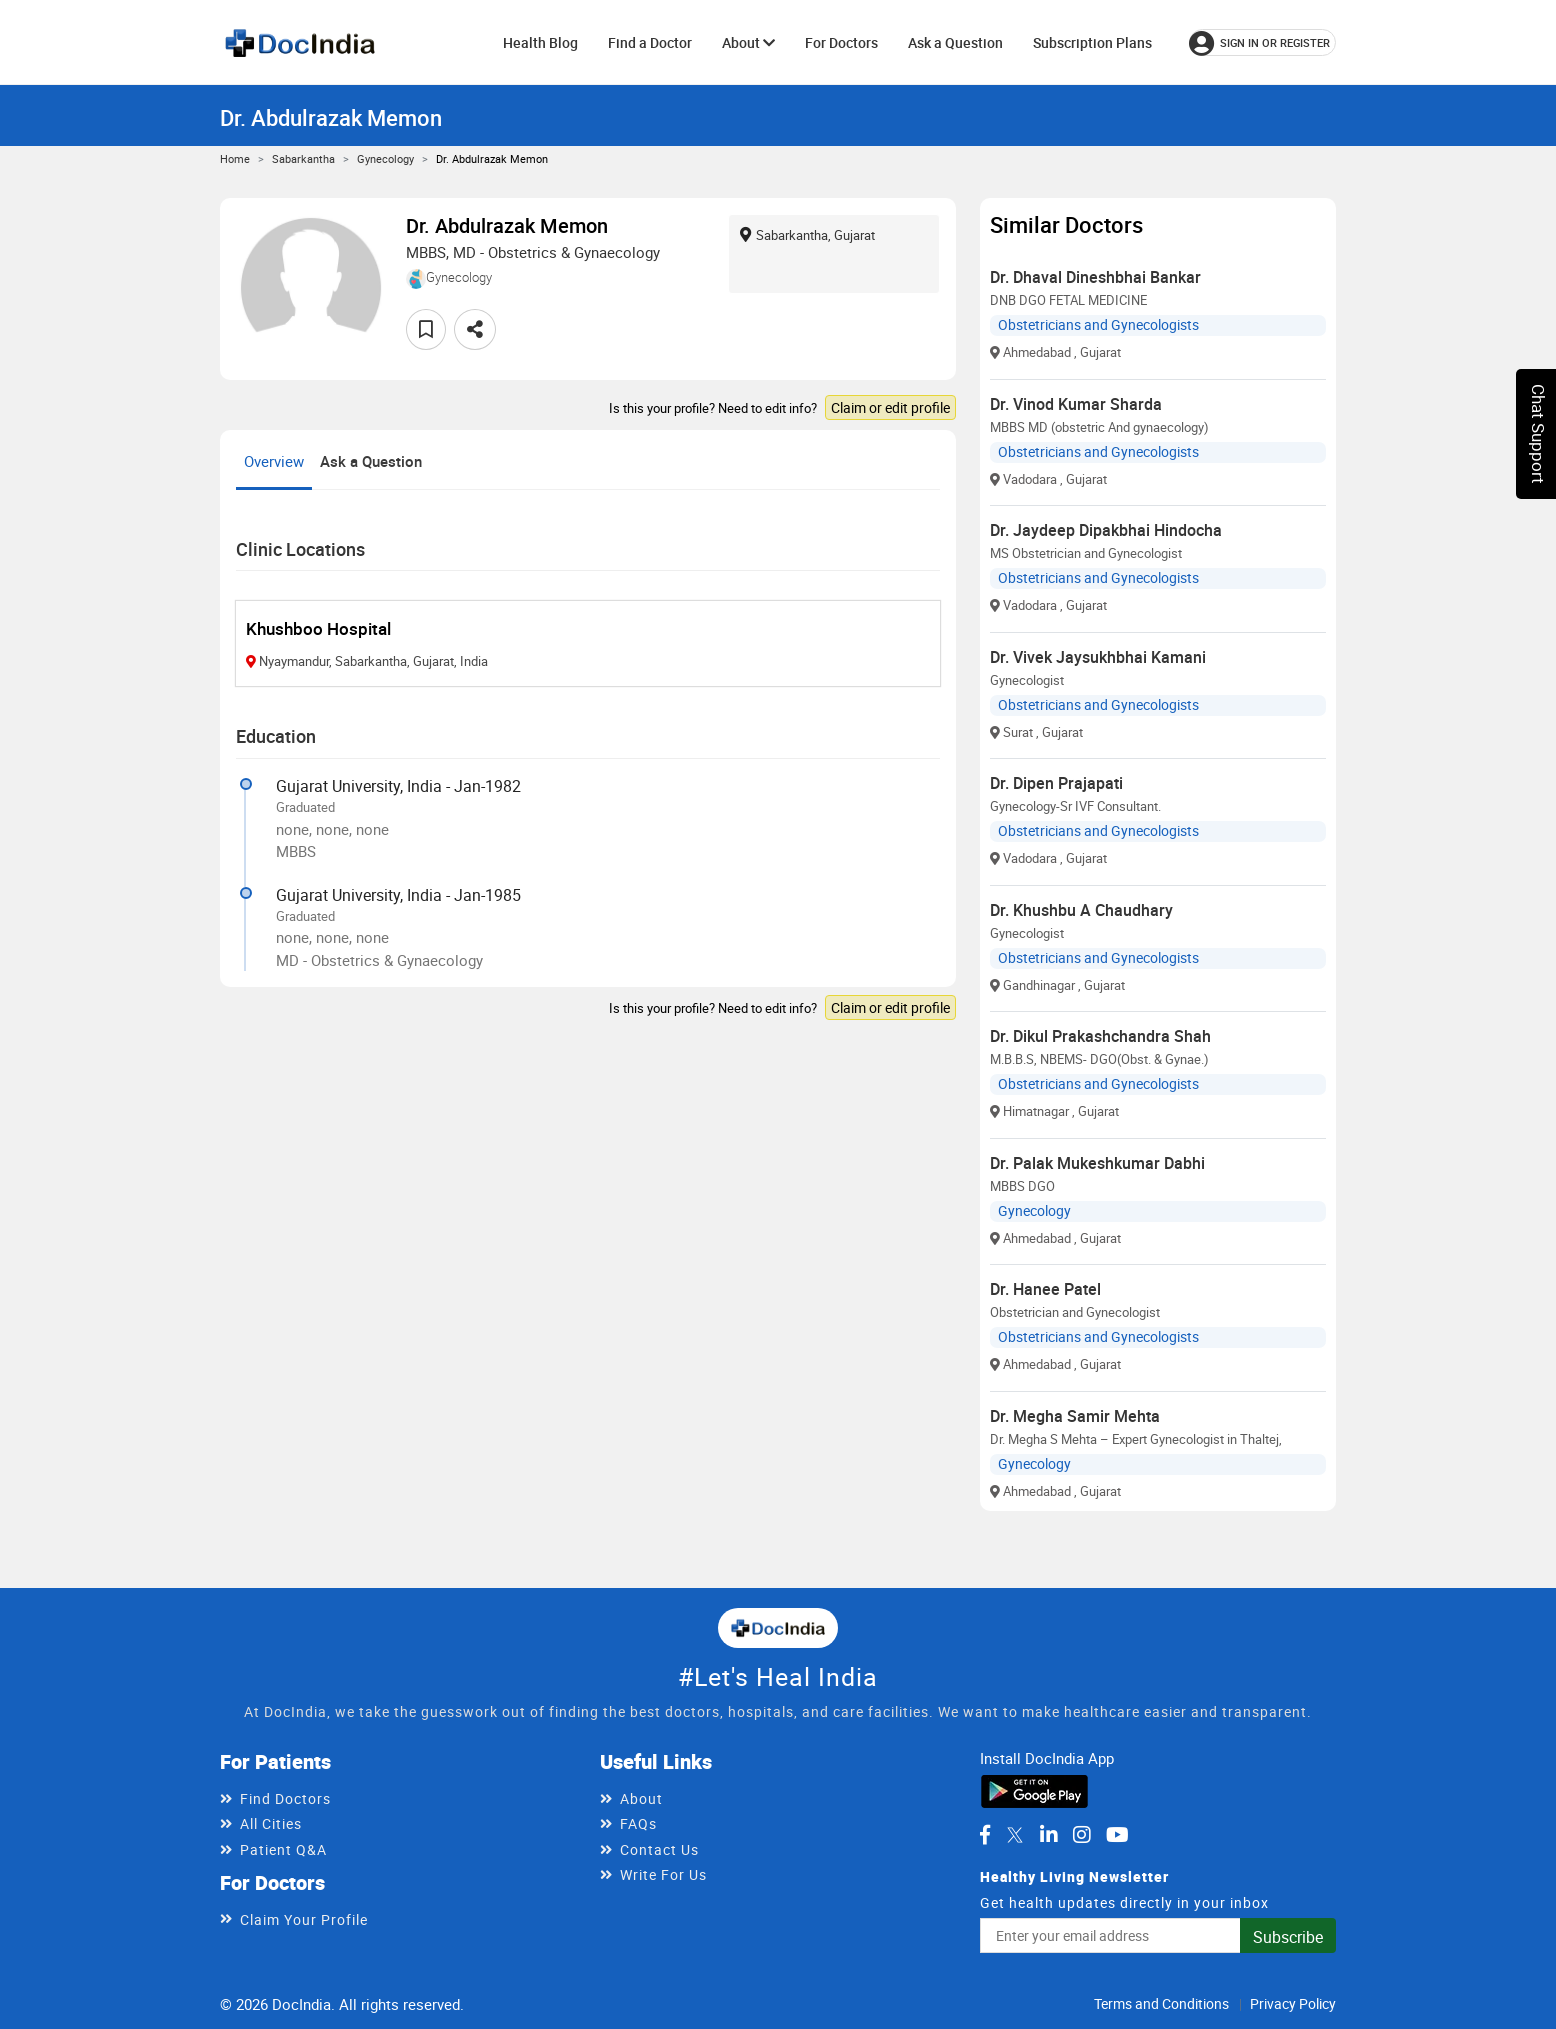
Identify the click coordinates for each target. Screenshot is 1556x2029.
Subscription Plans (1092, 42)
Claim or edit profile (890, 407)
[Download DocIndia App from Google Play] (1034, 1790)
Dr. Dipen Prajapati (1056, 783)
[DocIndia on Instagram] (1082, 1835)
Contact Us (659, 1849)
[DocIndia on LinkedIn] (1049, 1835)
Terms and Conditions (1161, 2003)
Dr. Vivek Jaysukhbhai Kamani (1098, 657)
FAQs (638, 1823)
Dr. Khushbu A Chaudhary (1081, 910)
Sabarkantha (303, 158)
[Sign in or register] (1262, 42)
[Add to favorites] (426, 329)
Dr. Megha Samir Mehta (1075, 1416)
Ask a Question (955, 42)
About (748, 42)
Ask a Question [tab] (371, 461)
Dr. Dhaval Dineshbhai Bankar (1095, 277)
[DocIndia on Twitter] (1015, 1835)
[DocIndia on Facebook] (985, 1835)
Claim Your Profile (304, 1919)
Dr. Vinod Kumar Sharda (1076, 404)
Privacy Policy (1293, 2003)
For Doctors (841, 42)
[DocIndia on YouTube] (1117, 1835)
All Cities (271, 1823)
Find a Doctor (650, 42)
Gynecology (385, 158)
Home (235, 158)
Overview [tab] (274, 461)
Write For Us (663, 1874)
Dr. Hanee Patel (1045, 1289)
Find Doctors (285, 1798)
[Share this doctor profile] (475, 329)
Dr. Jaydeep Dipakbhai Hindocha (1106, 530)
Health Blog (540, 42)
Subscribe (1288, 1937)
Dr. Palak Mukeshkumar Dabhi (1097, 1163)
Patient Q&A (283, 1849)
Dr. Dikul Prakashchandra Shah (1100, 1036)
